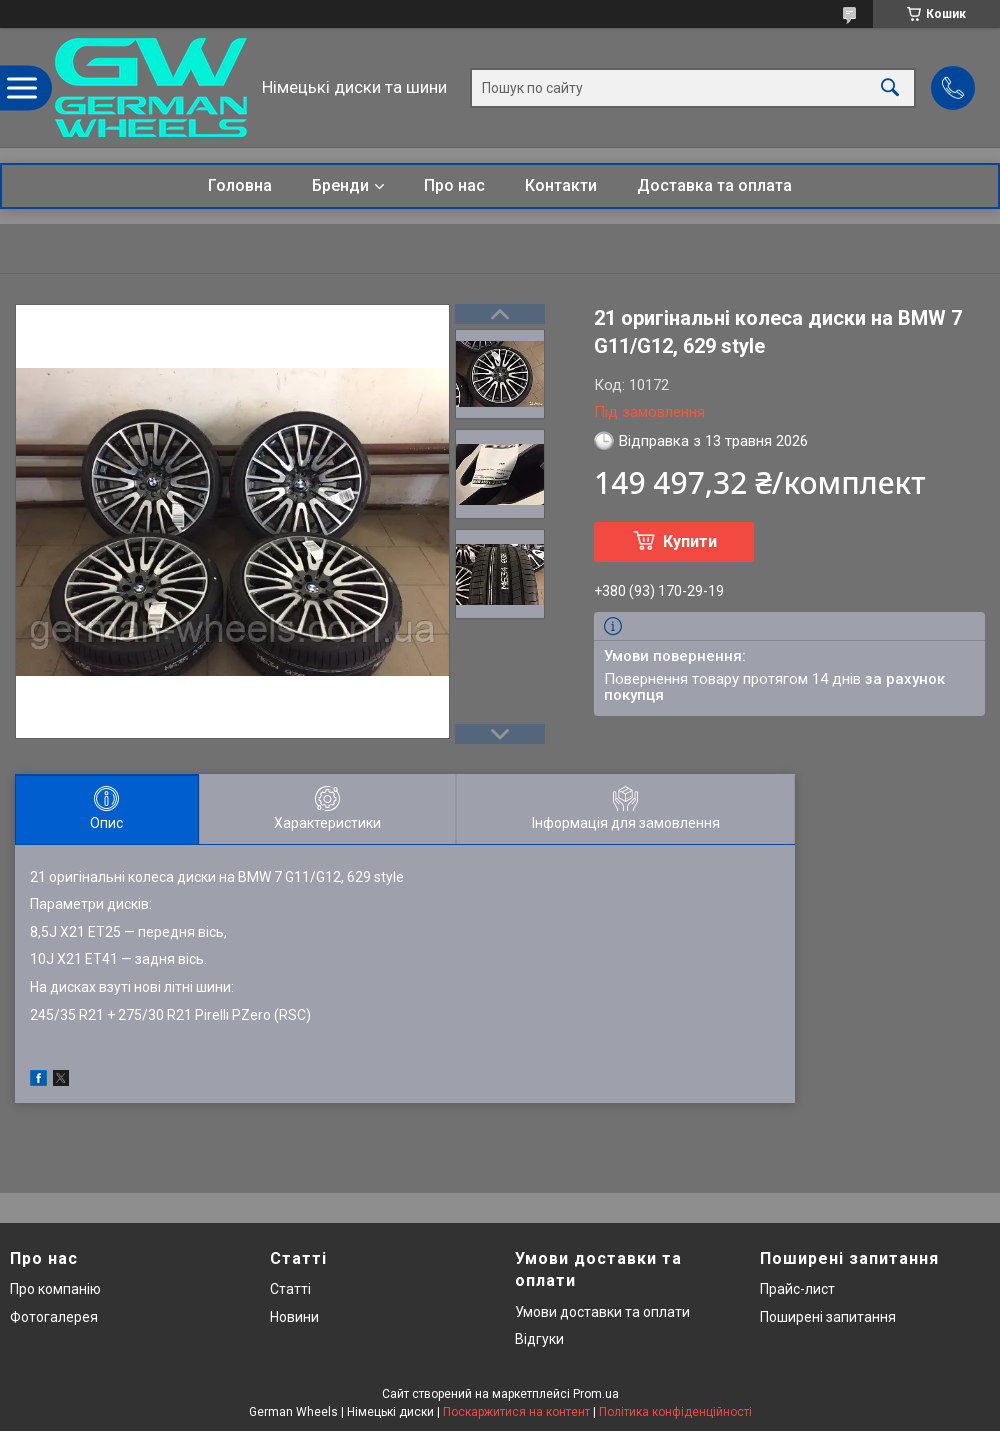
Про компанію (55, 1289)
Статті (290, 1289)
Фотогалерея (54, 1317)
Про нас (454, 185)
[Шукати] (890, 87)
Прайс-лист (797, 1289)
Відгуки (539, 1339)
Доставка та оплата (714, 185)
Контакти (561, 185)
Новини (294, 1317)
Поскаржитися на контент (516, 1412)
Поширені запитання (828, 1317)
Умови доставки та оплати (602, 1312)
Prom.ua (596, 1394)
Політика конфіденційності (675, 1412)
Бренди (340, 185)
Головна (240, 185)
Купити (690, 541)
